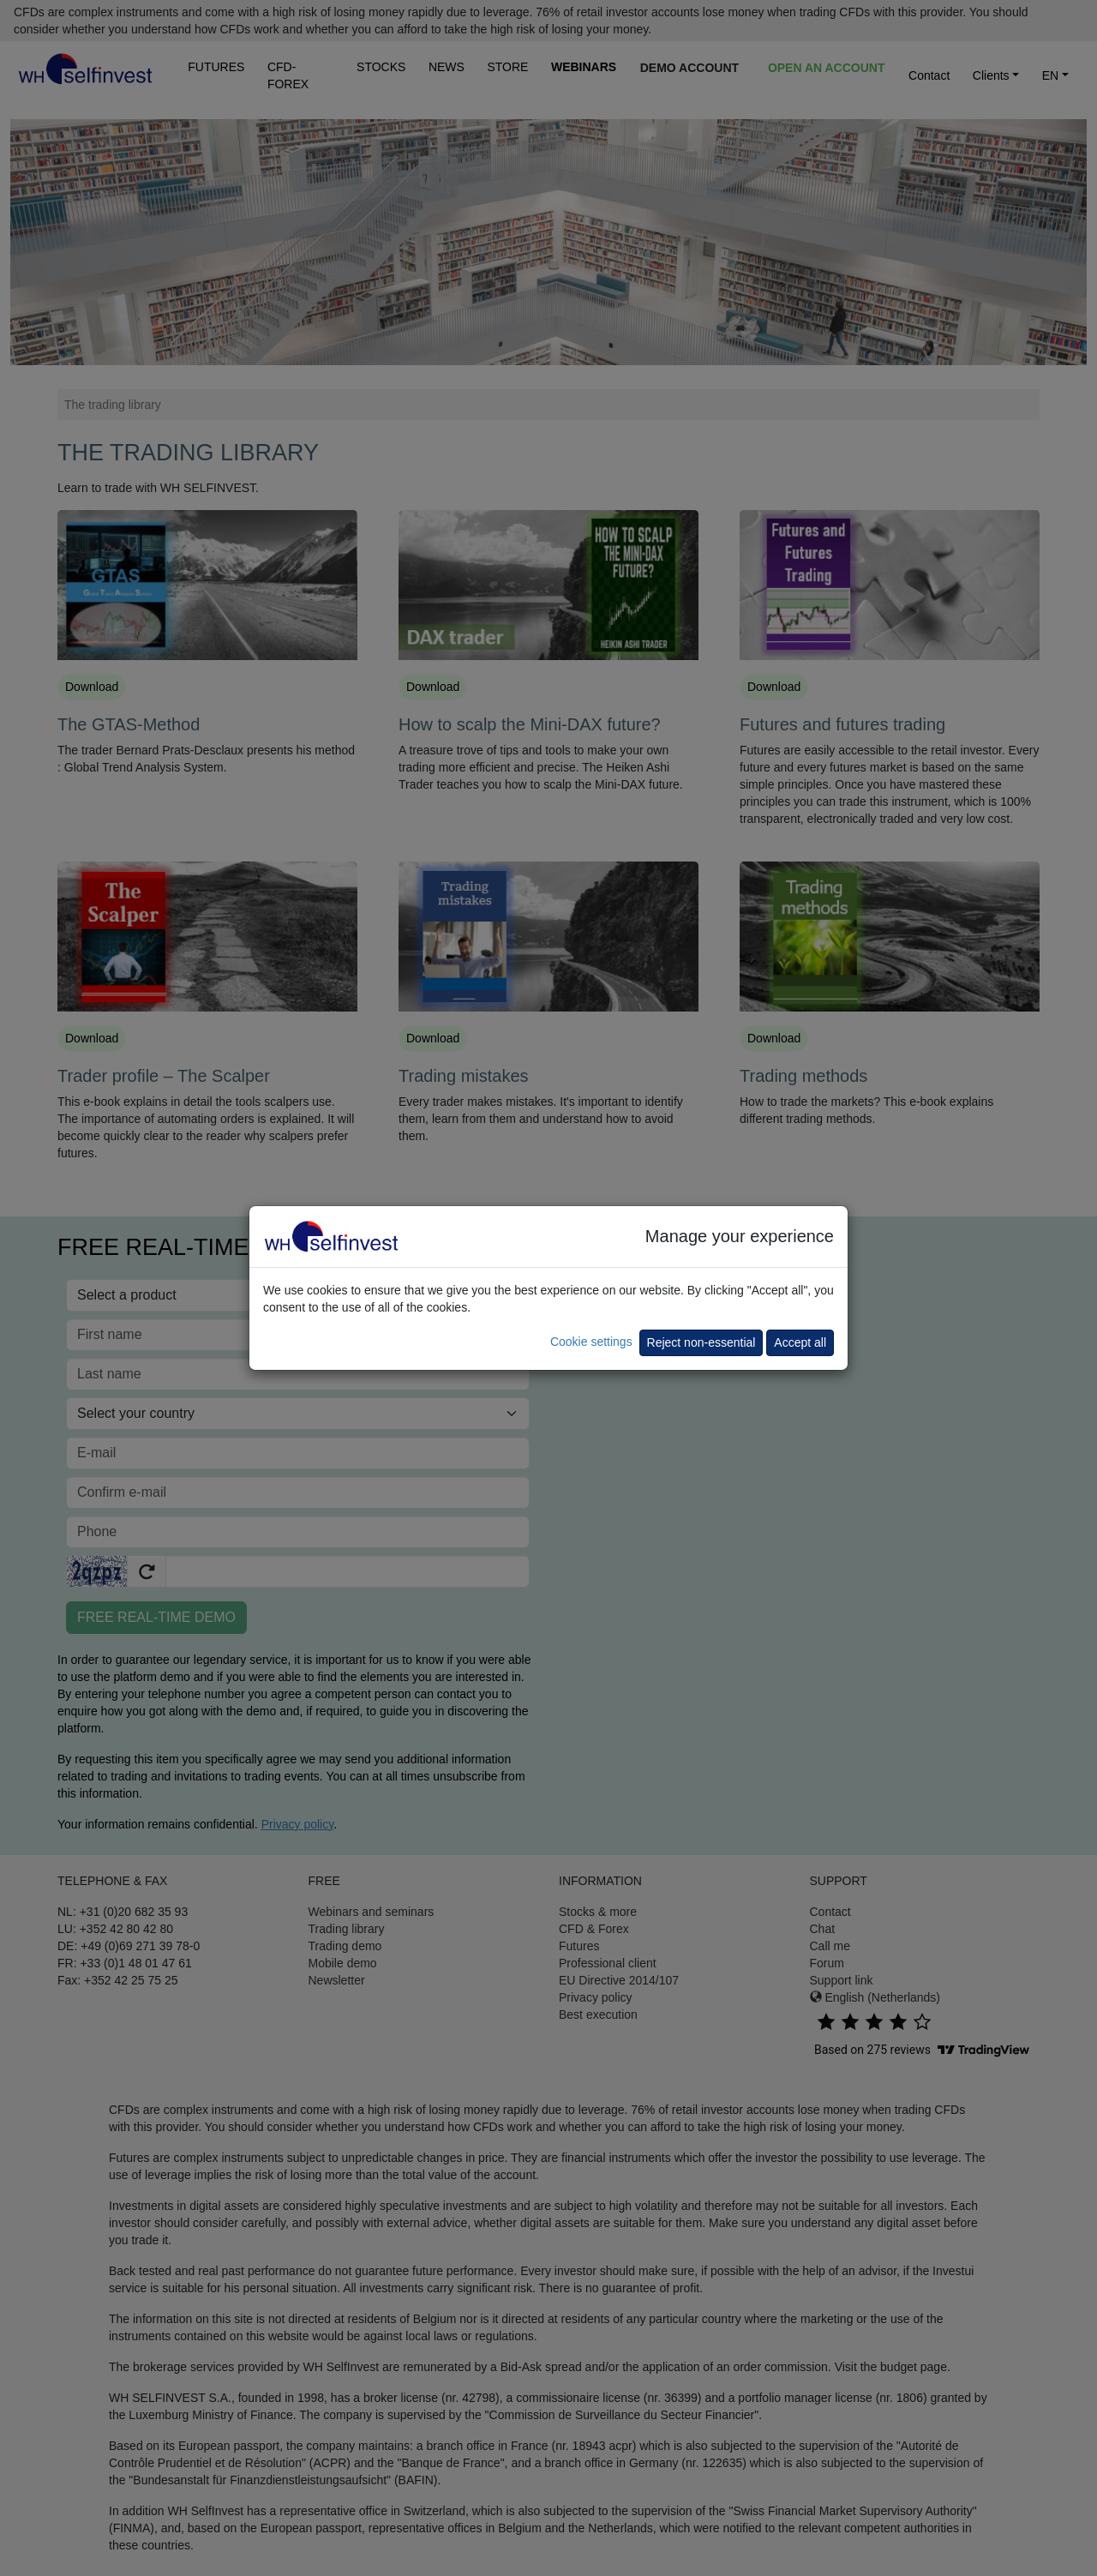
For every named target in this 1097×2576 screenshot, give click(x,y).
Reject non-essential (701, 1342)
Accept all (800, 1342)
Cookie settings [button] (591, 1341)
